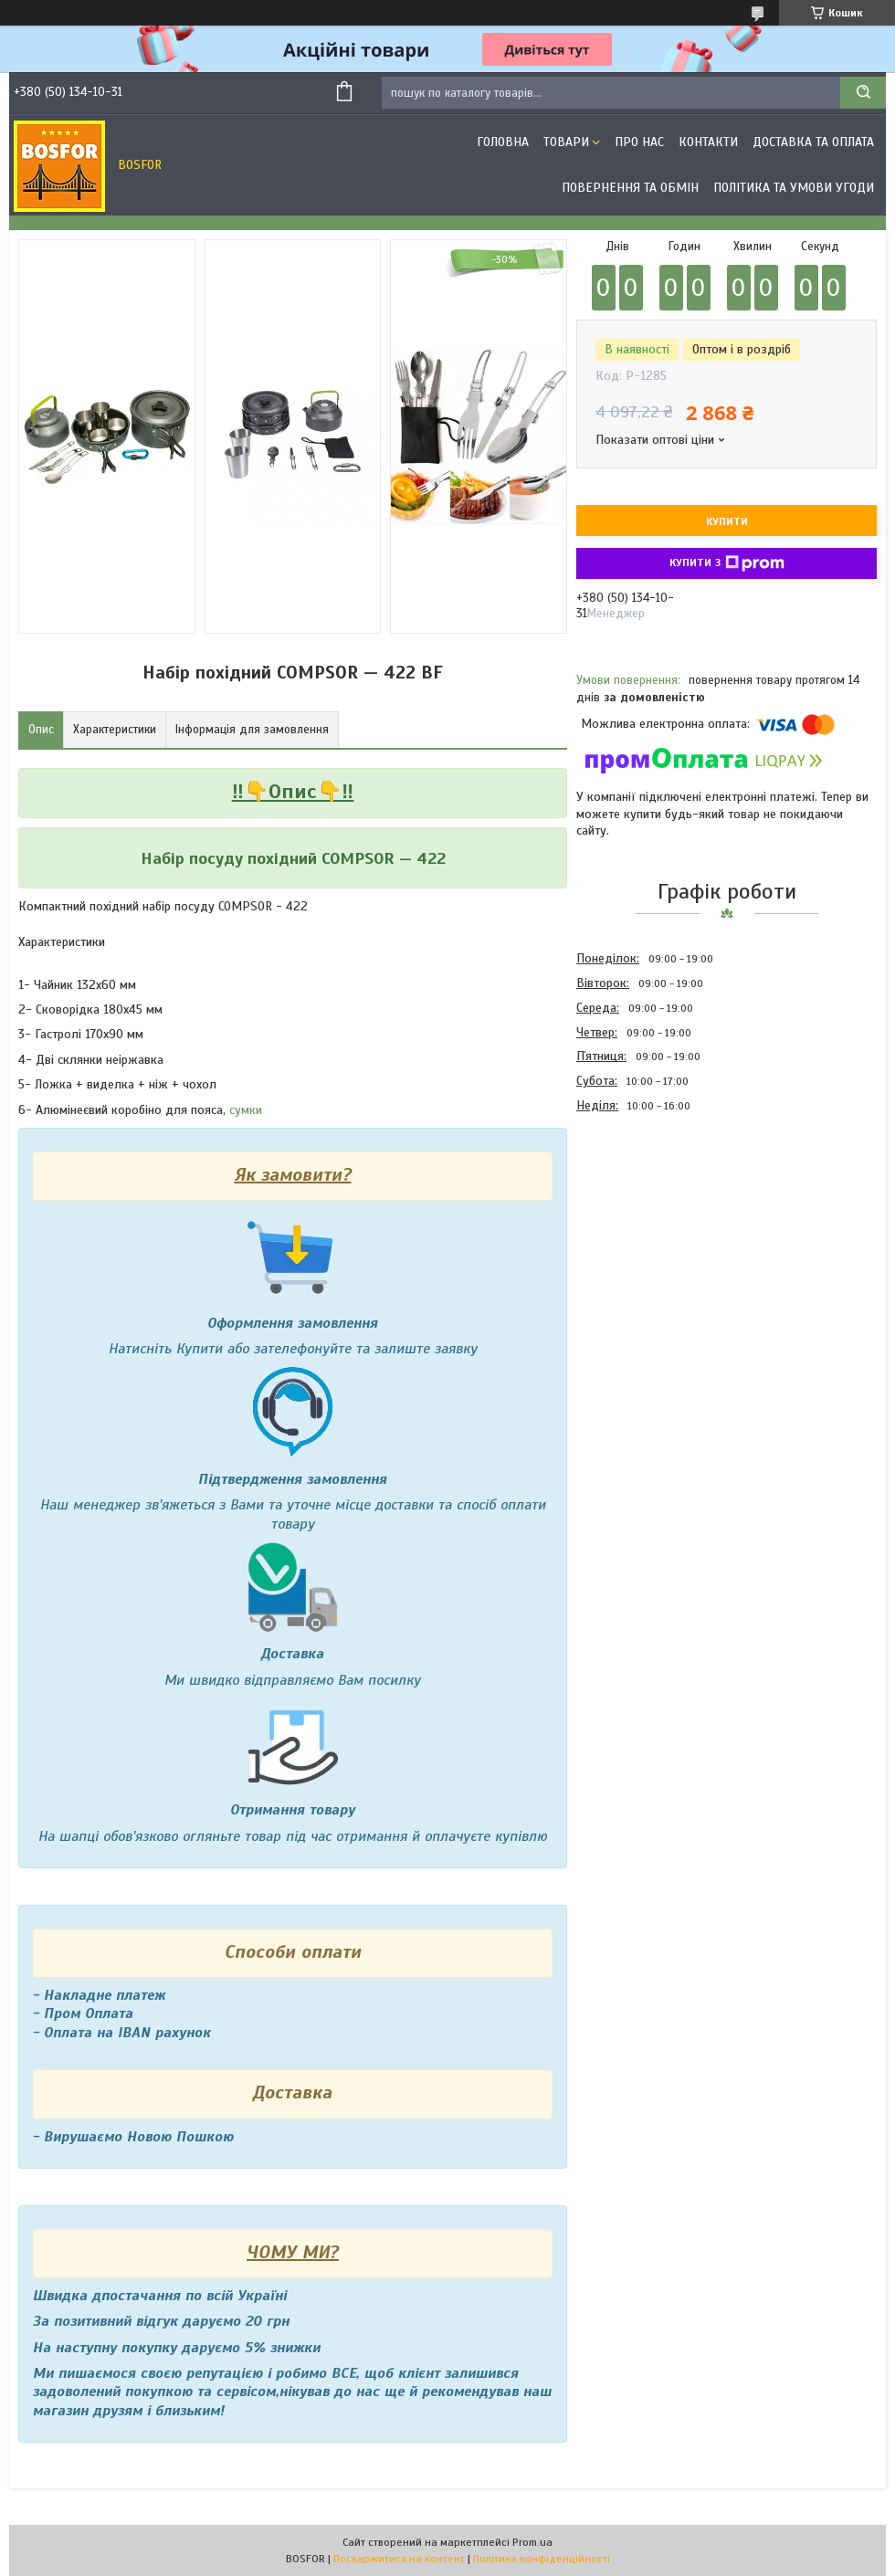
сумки (245, 1110)
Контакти (708, 142)
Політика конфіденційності (541, 2558)
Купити (727, 521)
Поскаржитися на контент (399, 2558)
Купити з (726, 563)
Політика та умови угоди (793, 187)
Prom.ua (532, 2542)
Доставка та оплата (813, 142)
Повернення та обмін (630, 187)
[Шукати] (863, 93)
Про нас (639, 142)
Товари (566, 142)
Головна (503, 142)
